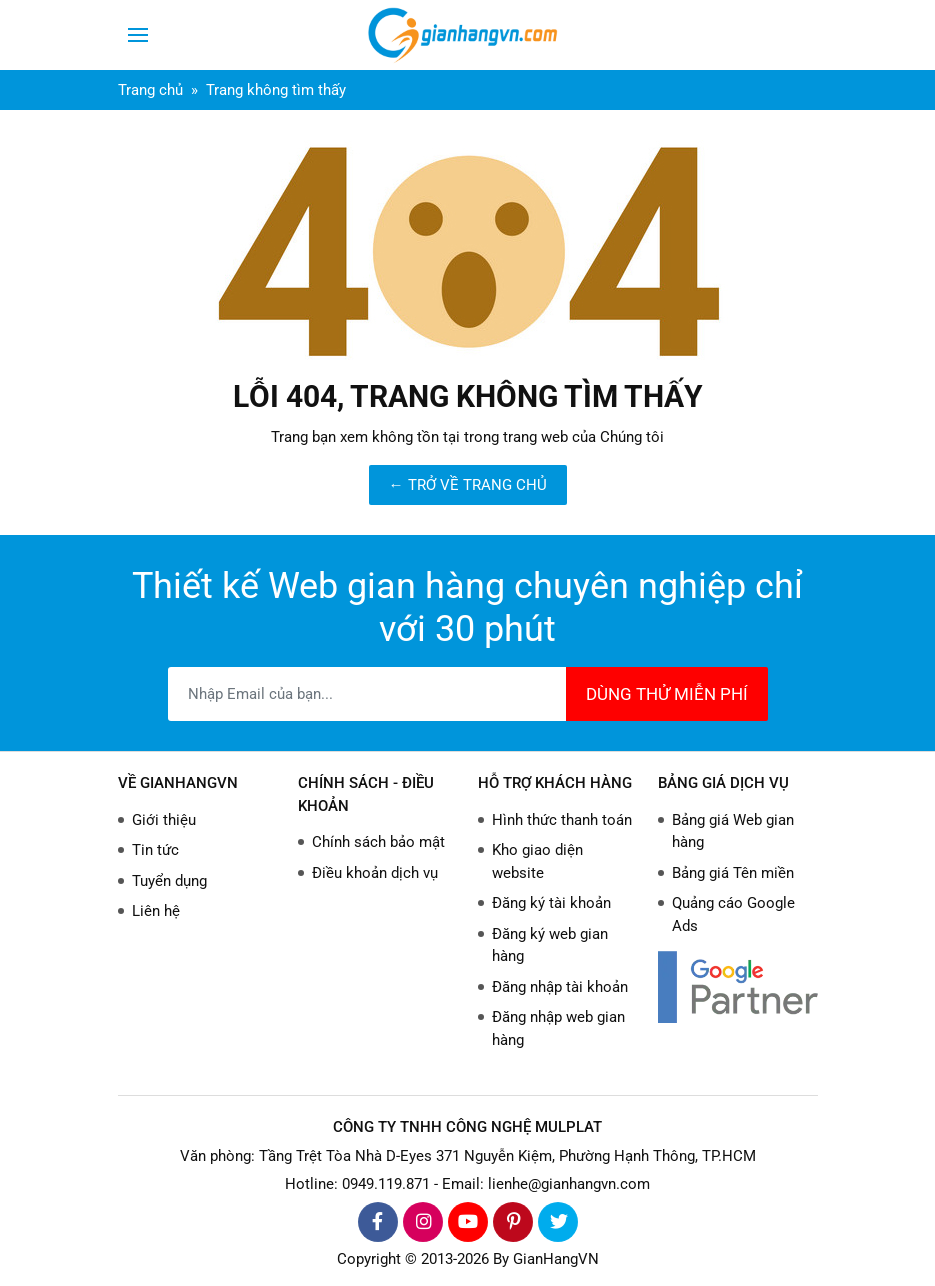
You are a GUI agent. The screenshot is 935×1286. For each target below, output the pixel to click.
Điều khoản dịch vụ (375, 873)
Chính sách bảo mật (378, 842)
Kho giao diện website (537, 861)
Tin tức (155, 850)
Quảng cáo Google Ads (733, 914)
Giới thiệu (164, 820)
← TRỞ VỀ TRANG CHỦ (468, 485)
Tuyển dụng (169, 881)
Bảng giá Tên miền (733, 873)
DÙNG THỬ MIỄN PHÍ (667, 694)
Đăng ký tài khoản (551, 903)
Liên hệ (156, 911)
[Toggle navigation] (138, 35)
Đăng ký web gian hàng (550, 945)
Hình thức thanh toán (562, 820)
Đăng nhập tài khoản (560, 987)
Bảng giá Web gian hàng (733, 831)
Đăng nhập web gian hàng (558, 1028)
